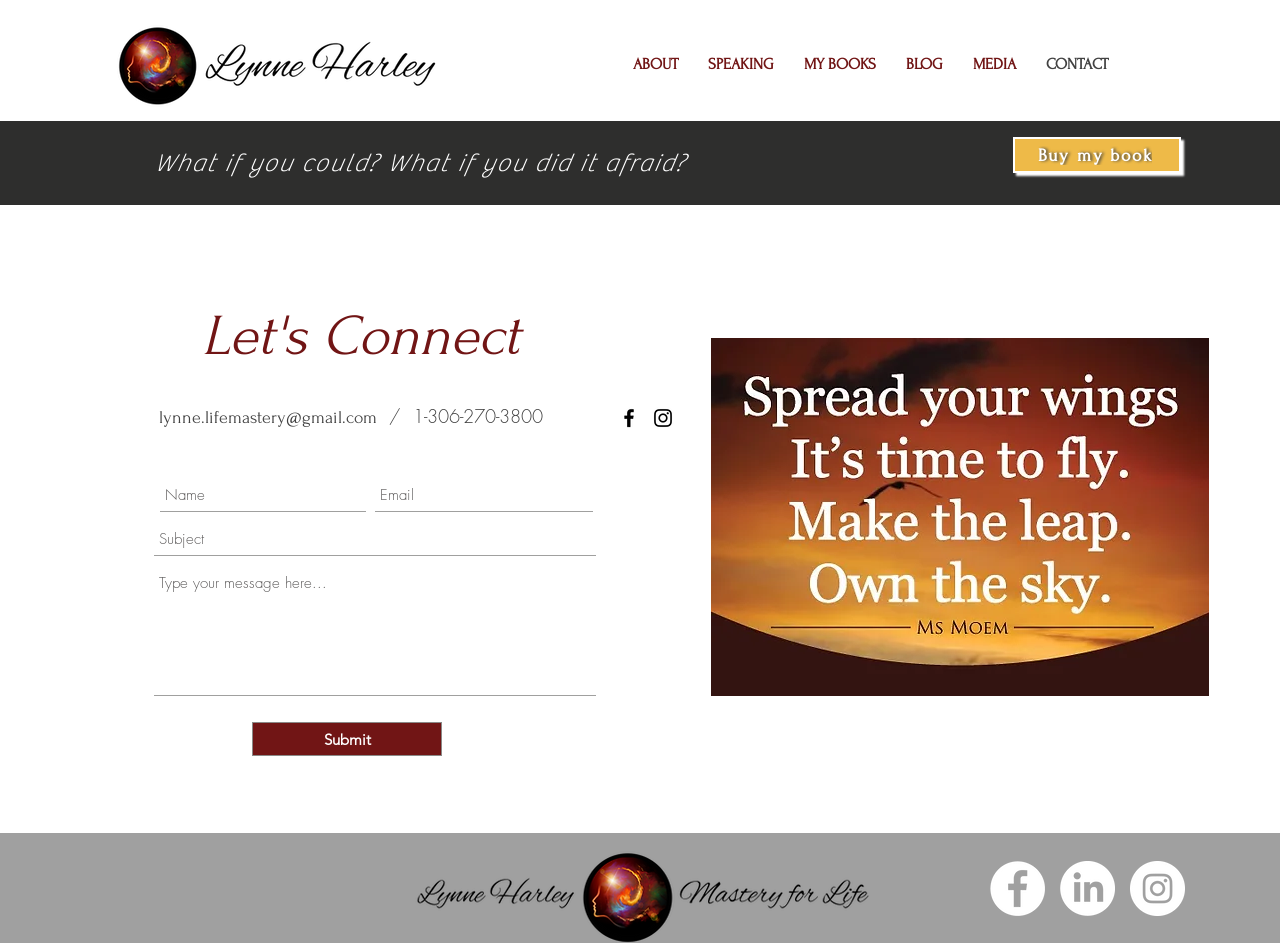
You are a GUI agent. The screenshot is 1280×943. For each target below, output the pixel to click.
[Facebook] (629, 418)
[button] (655, 64)
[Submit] (347, 739)
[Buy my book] (1097, 155)
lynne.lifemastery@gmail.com (268, 417)
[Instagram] (1157, 888)
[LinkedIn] (1087, 888)
